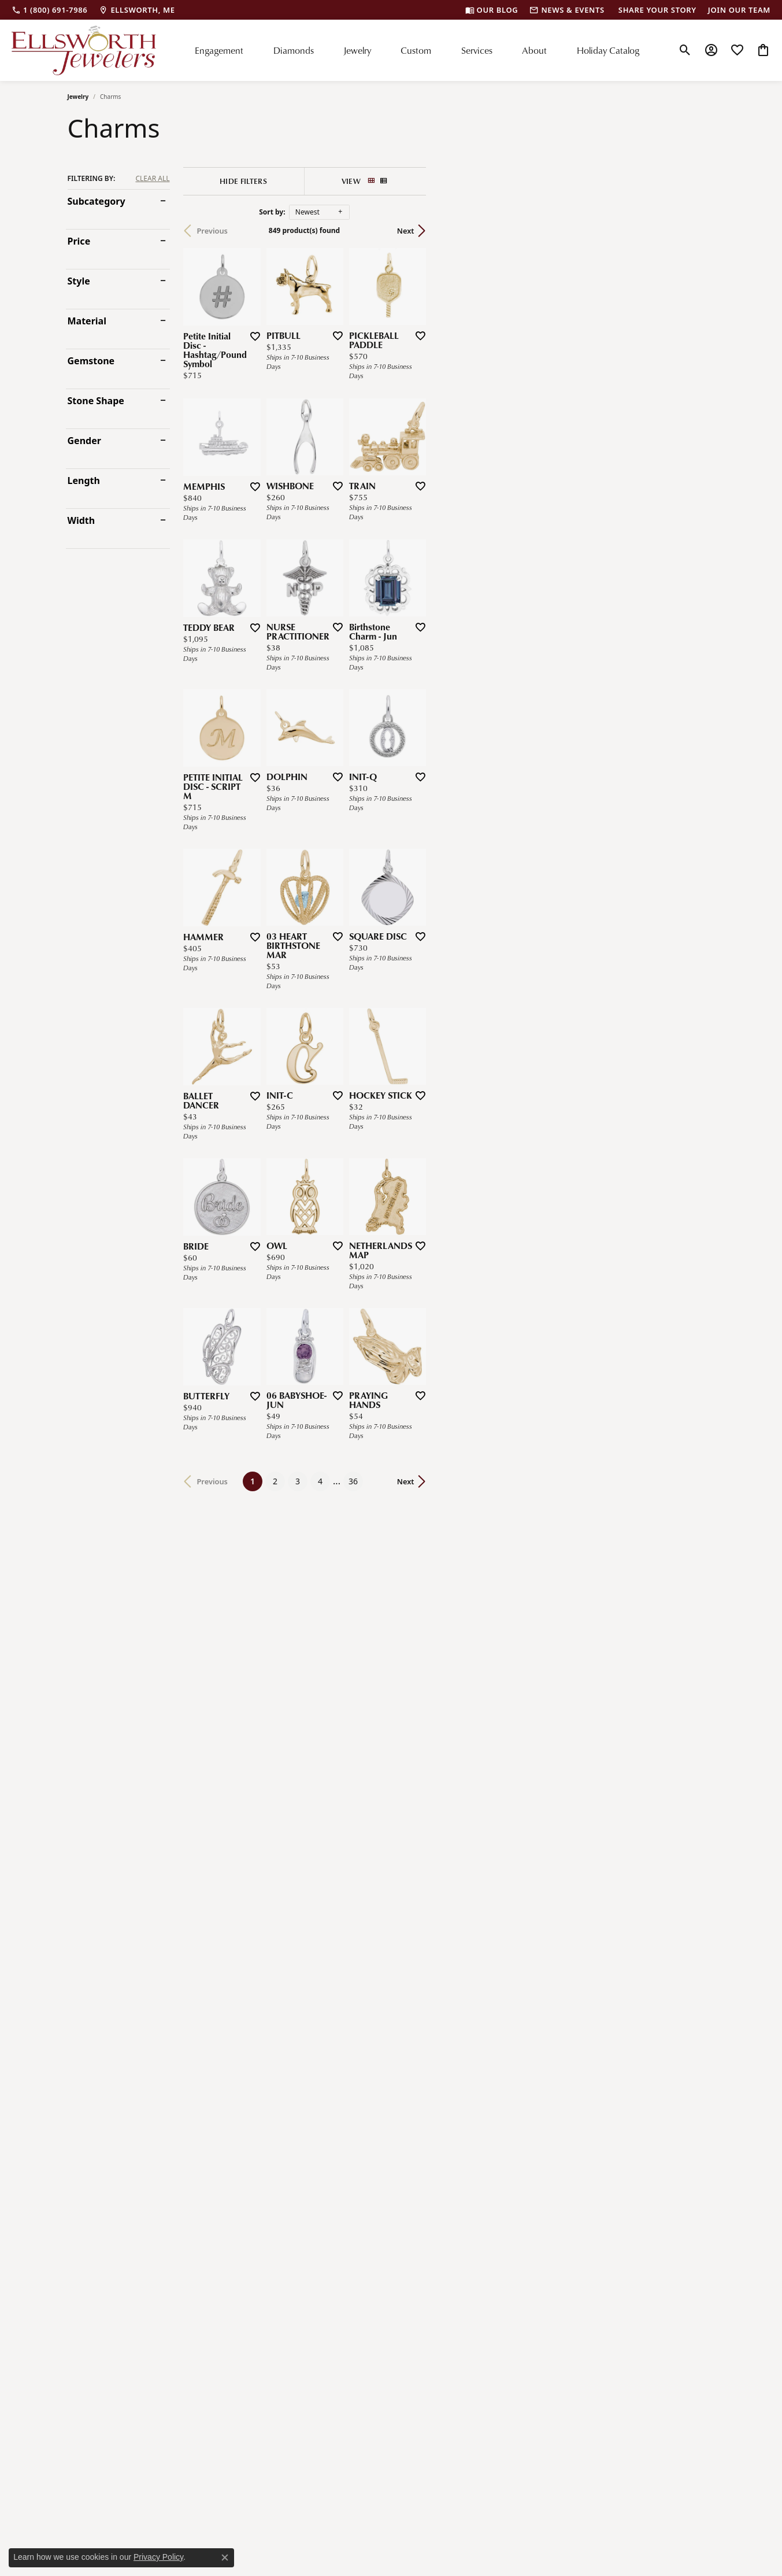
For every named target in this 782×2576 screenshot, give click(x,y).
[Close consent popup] (224, 2557)
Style (79, 281)
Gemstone (91, 360)
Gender (84, 440)
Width (81, 520)
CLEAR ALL (152, 178)
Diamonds (293, 50)
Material (87, 321)
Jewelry (357, 50)
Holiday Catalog (608, 50)
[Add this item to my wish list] (351, 432)
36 (497, 2094)
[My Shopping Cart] (763, 50)
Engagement (219, 50)
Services (476, 50)
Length (84, 480)
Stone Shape (96, 400)
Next (694, 231)
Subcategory (96, 201)
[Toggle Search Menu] (685, 50)
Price (79, 241)
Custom (416, 50)
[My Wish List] (737, 50)
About (534, 50)
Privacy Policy (158, 2557)
